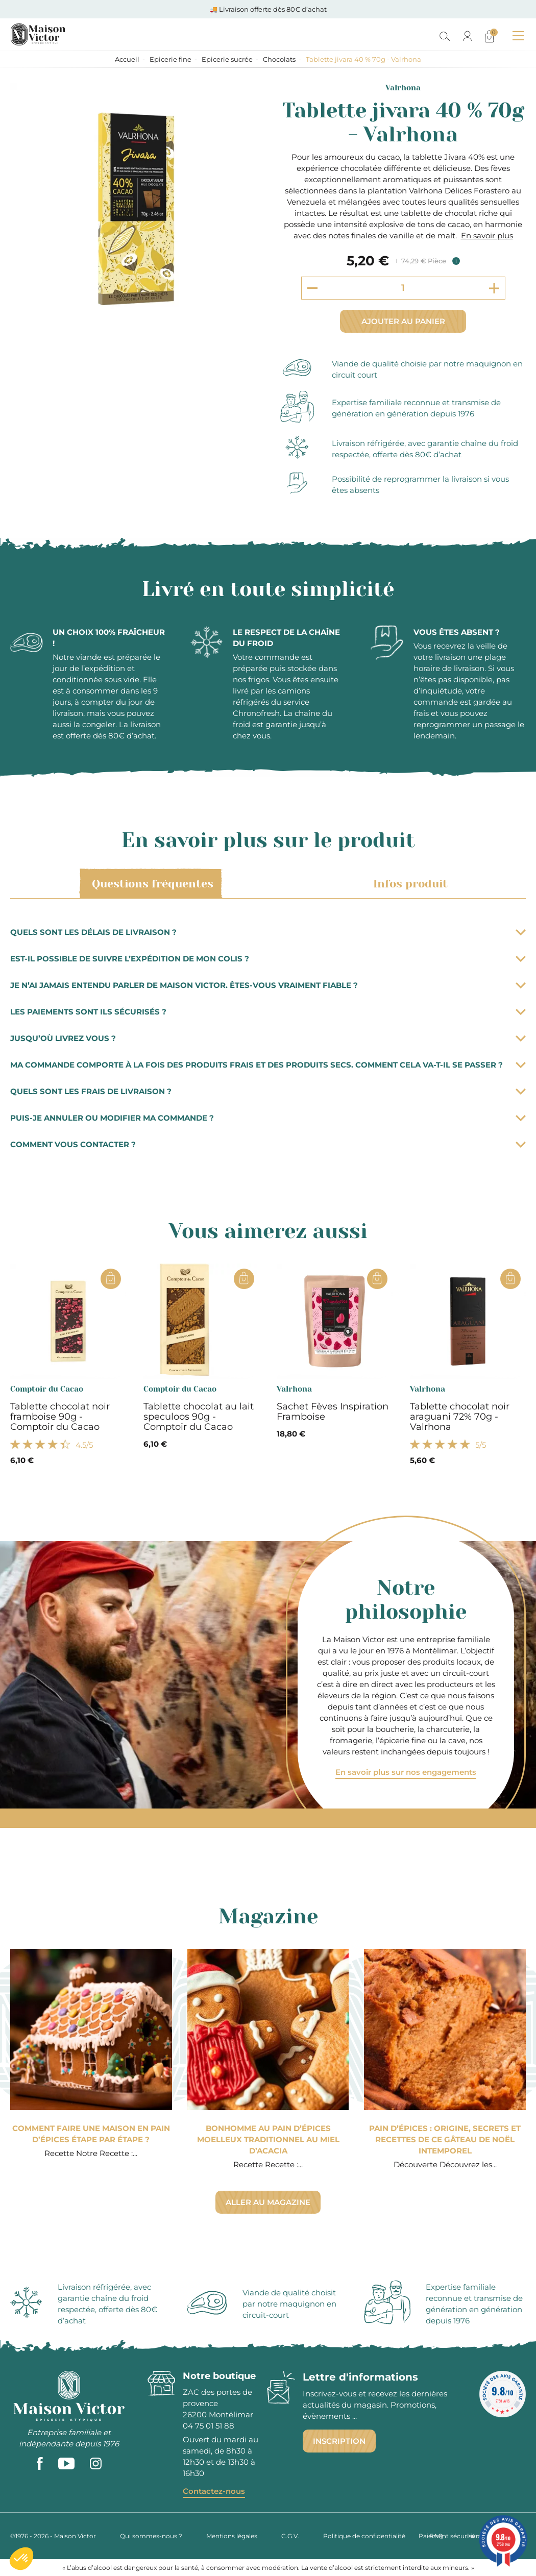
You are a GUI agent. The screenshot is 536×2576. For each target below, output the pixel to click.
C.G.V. (290, 2536)
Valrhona (403, 87)
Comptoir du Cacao (46, 1389)
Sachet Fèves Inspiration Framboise (332, 1411)
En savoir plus (487, 235)
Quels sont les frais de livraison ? (268, 1091)
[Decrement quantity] (312, 287)
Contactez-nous (214, 2491)
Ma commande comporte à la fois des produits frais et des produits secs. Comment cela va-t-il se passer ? (268, 1065)
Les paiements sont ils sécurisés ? (268, 1012)
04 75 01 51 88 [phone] (208, 2426)
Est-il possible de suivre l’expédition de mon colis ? (268, 958)
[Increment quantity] (494, 288)
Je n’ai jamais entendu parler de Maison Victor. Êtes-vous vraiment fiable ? (268, 985)
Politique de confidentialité (364, 2536)
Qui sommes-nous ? (151, 2536)
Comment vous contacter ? (268, 1144)
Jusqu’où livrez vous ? (268, 1038)
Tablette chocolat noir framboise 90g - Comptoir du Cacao (60, 1416)
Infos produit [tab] (408, 884)
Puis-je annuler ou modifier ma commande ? (268, 1118)
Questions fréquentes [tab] (151, 884)
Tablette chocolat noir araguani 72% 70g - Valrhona (459, 1416)
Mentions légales (231, 2536)
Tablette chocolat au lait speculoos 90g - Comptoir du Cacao (198, 1416)
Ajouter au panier (403, 321)
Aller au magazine (268, 2202)
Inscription (339, 2441)
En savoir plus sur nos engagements (405, 1772)
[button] (21, 2558)
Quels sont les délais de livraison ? (268, 932)
